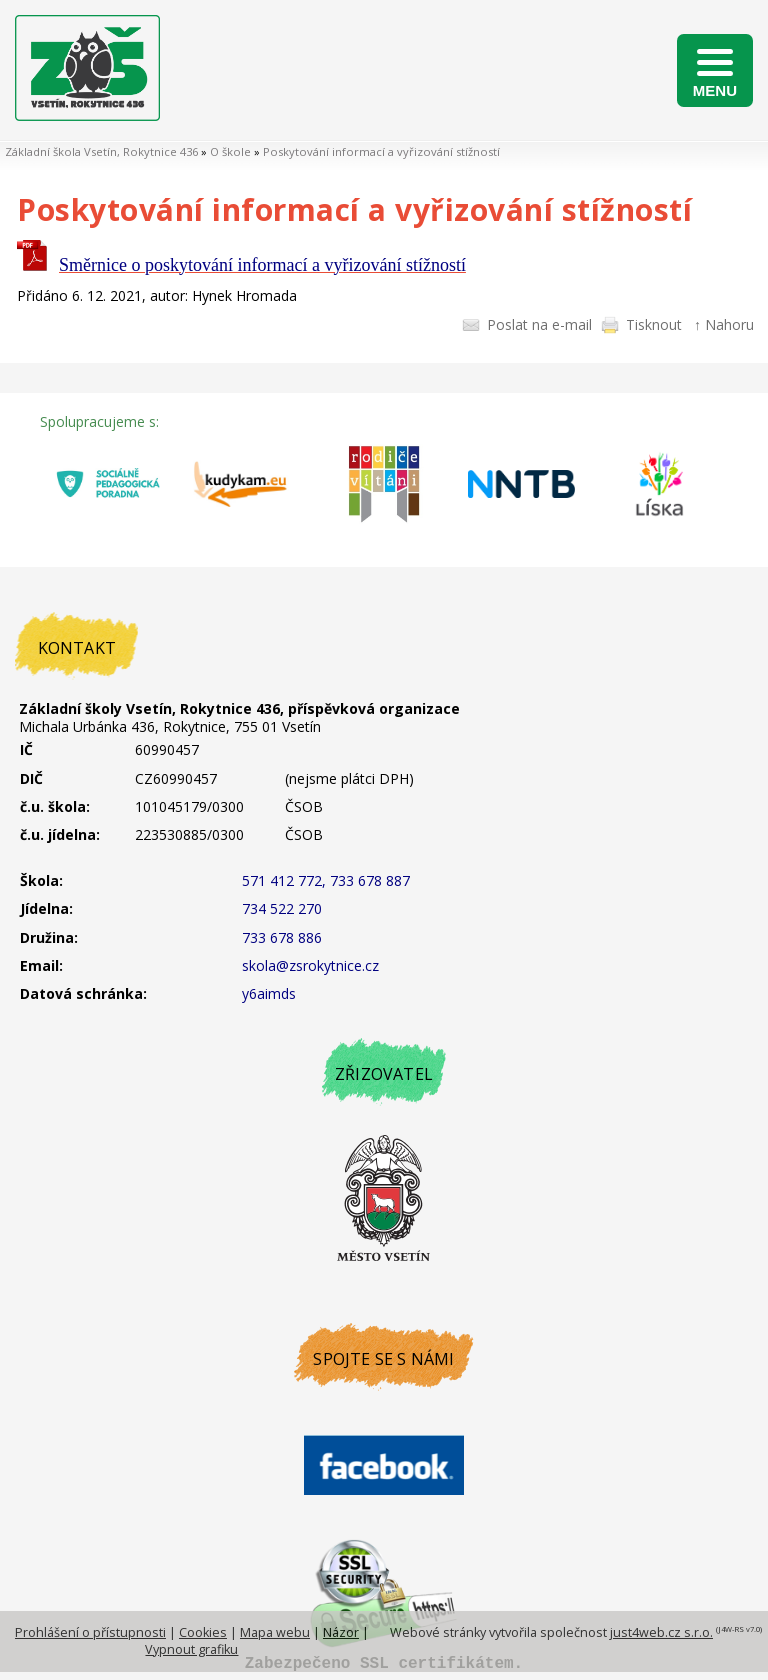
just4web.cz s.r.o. (661, 1632)
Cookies (203, 1632)
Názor (341, 1632)
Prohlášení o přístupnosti (90, 1632)
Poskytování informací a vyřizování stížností (381, 151)
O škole (230, 151)
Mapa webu (275, 1632)
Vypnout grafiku (191, 1649)
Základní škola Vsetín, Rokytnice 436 (101, 151)
